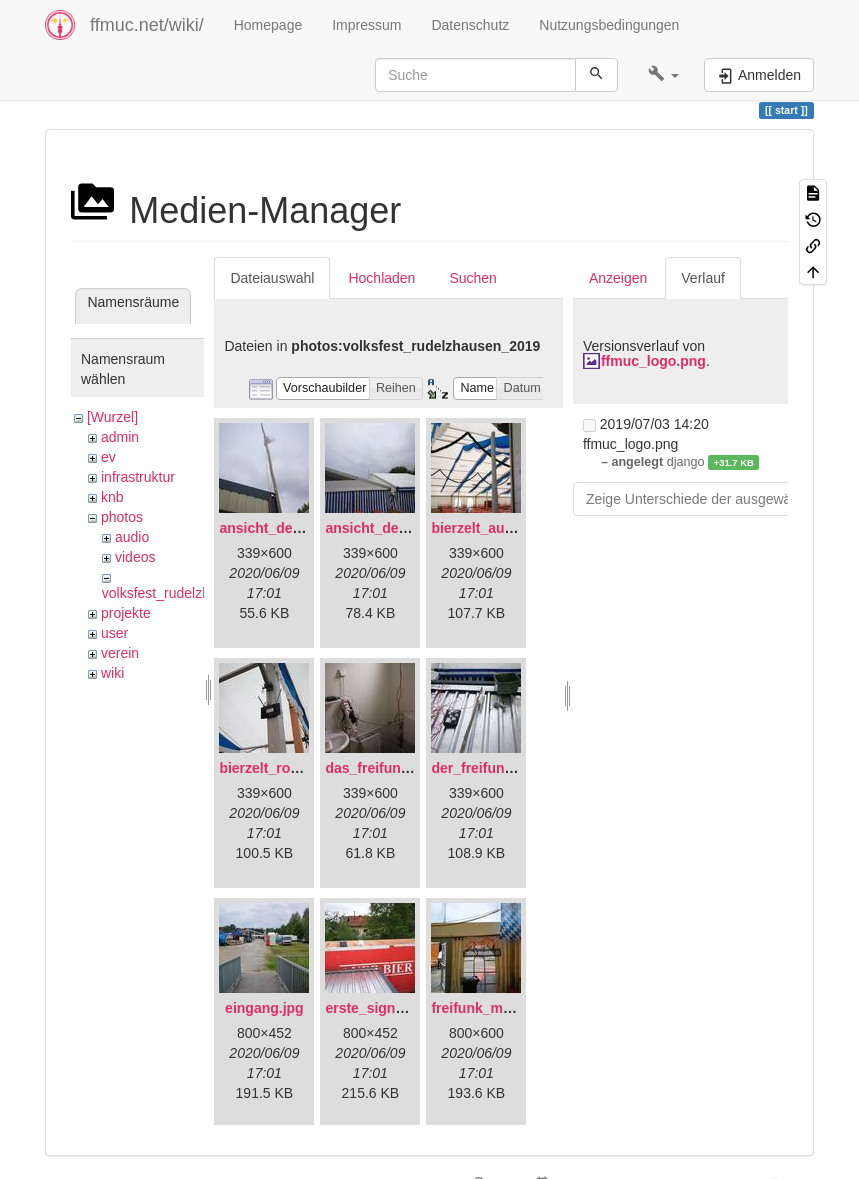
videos (135, 557)
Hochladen (381, 278)
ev (108, 457)
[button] (663, 75)
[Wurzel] (112, 417)
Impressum (366, 25)
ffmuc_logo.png (653, 361)
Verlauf (703, 278)
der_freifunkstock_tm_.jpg (518, 768)
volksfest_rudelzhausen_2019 (194, 593)
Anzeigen (618, 278)
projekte (126, 613)
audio (132, 537)
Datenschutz (470, 25)
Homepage (268, 25)
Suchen (472, 278)
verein (120, 653)
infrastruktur (138, 477)
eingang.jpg (264, 1008)
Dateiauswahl (272, 278)
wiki (112, 673)
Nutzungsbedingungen (609, 25)
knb (112, 497)
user (114, 633)
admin (120, 437)
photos (122, 517)
